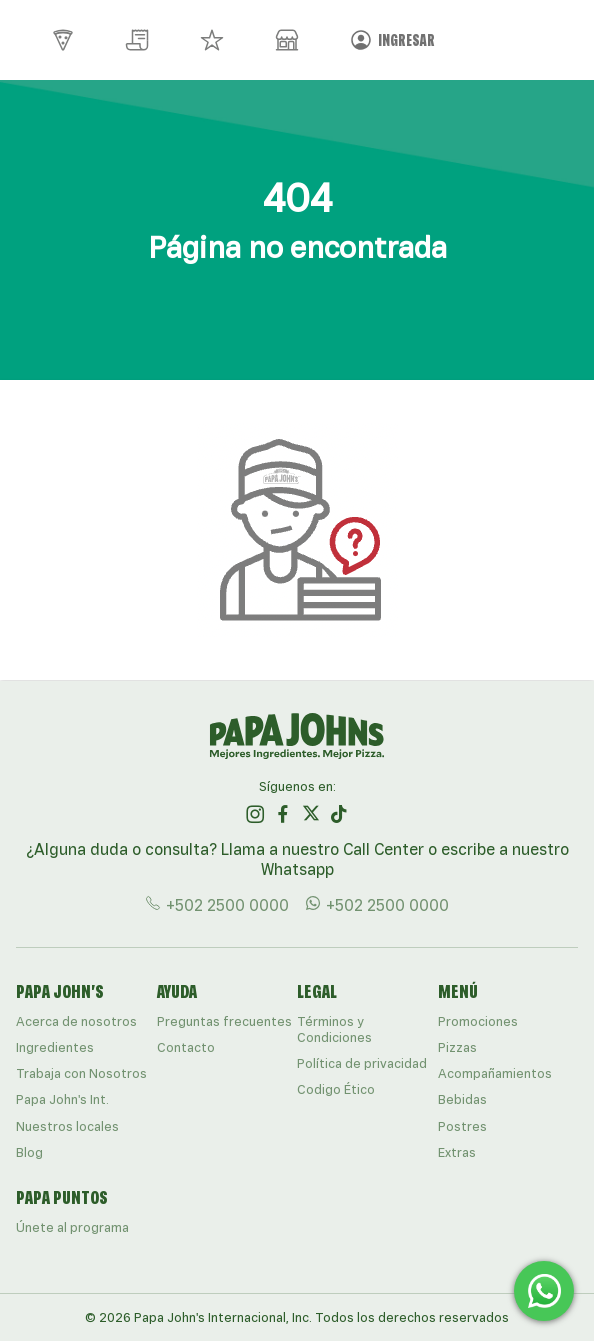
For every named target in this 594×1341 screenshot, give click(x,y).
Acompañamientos (495, 1073)
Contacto (186, 1047)
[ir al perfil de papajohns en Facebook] (283, 814)
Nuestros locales (67, 1126)
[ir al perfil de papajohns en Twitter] (311, 814)
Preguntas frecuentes (224, 1021)
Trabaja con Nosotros (81, 1073)
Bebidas (462, 1099)
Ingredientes (55, 1047)
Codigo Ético (336, 1089)
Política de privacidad (362, 1063)
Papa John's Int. (62, 1099)
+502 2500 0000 (217, 904)
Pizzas (457, 1047)
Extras (457, 1152)
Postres (462, 1126)
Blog (29, 1152)
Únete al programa (72, 1227)
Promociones (478, 1021)
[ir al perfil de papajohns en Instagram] (255, 814)
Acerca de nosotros (76, 1021)
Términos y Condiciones (334, 1029)
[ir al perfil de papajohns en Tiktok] (339, 814)
